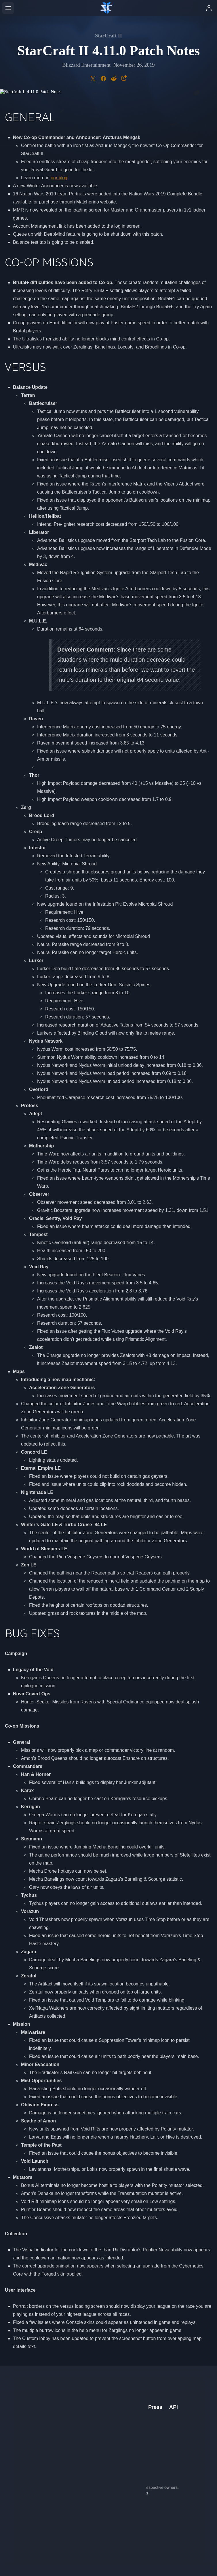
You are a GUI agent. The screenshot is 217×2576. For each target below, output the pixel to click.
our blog (59, 177)
